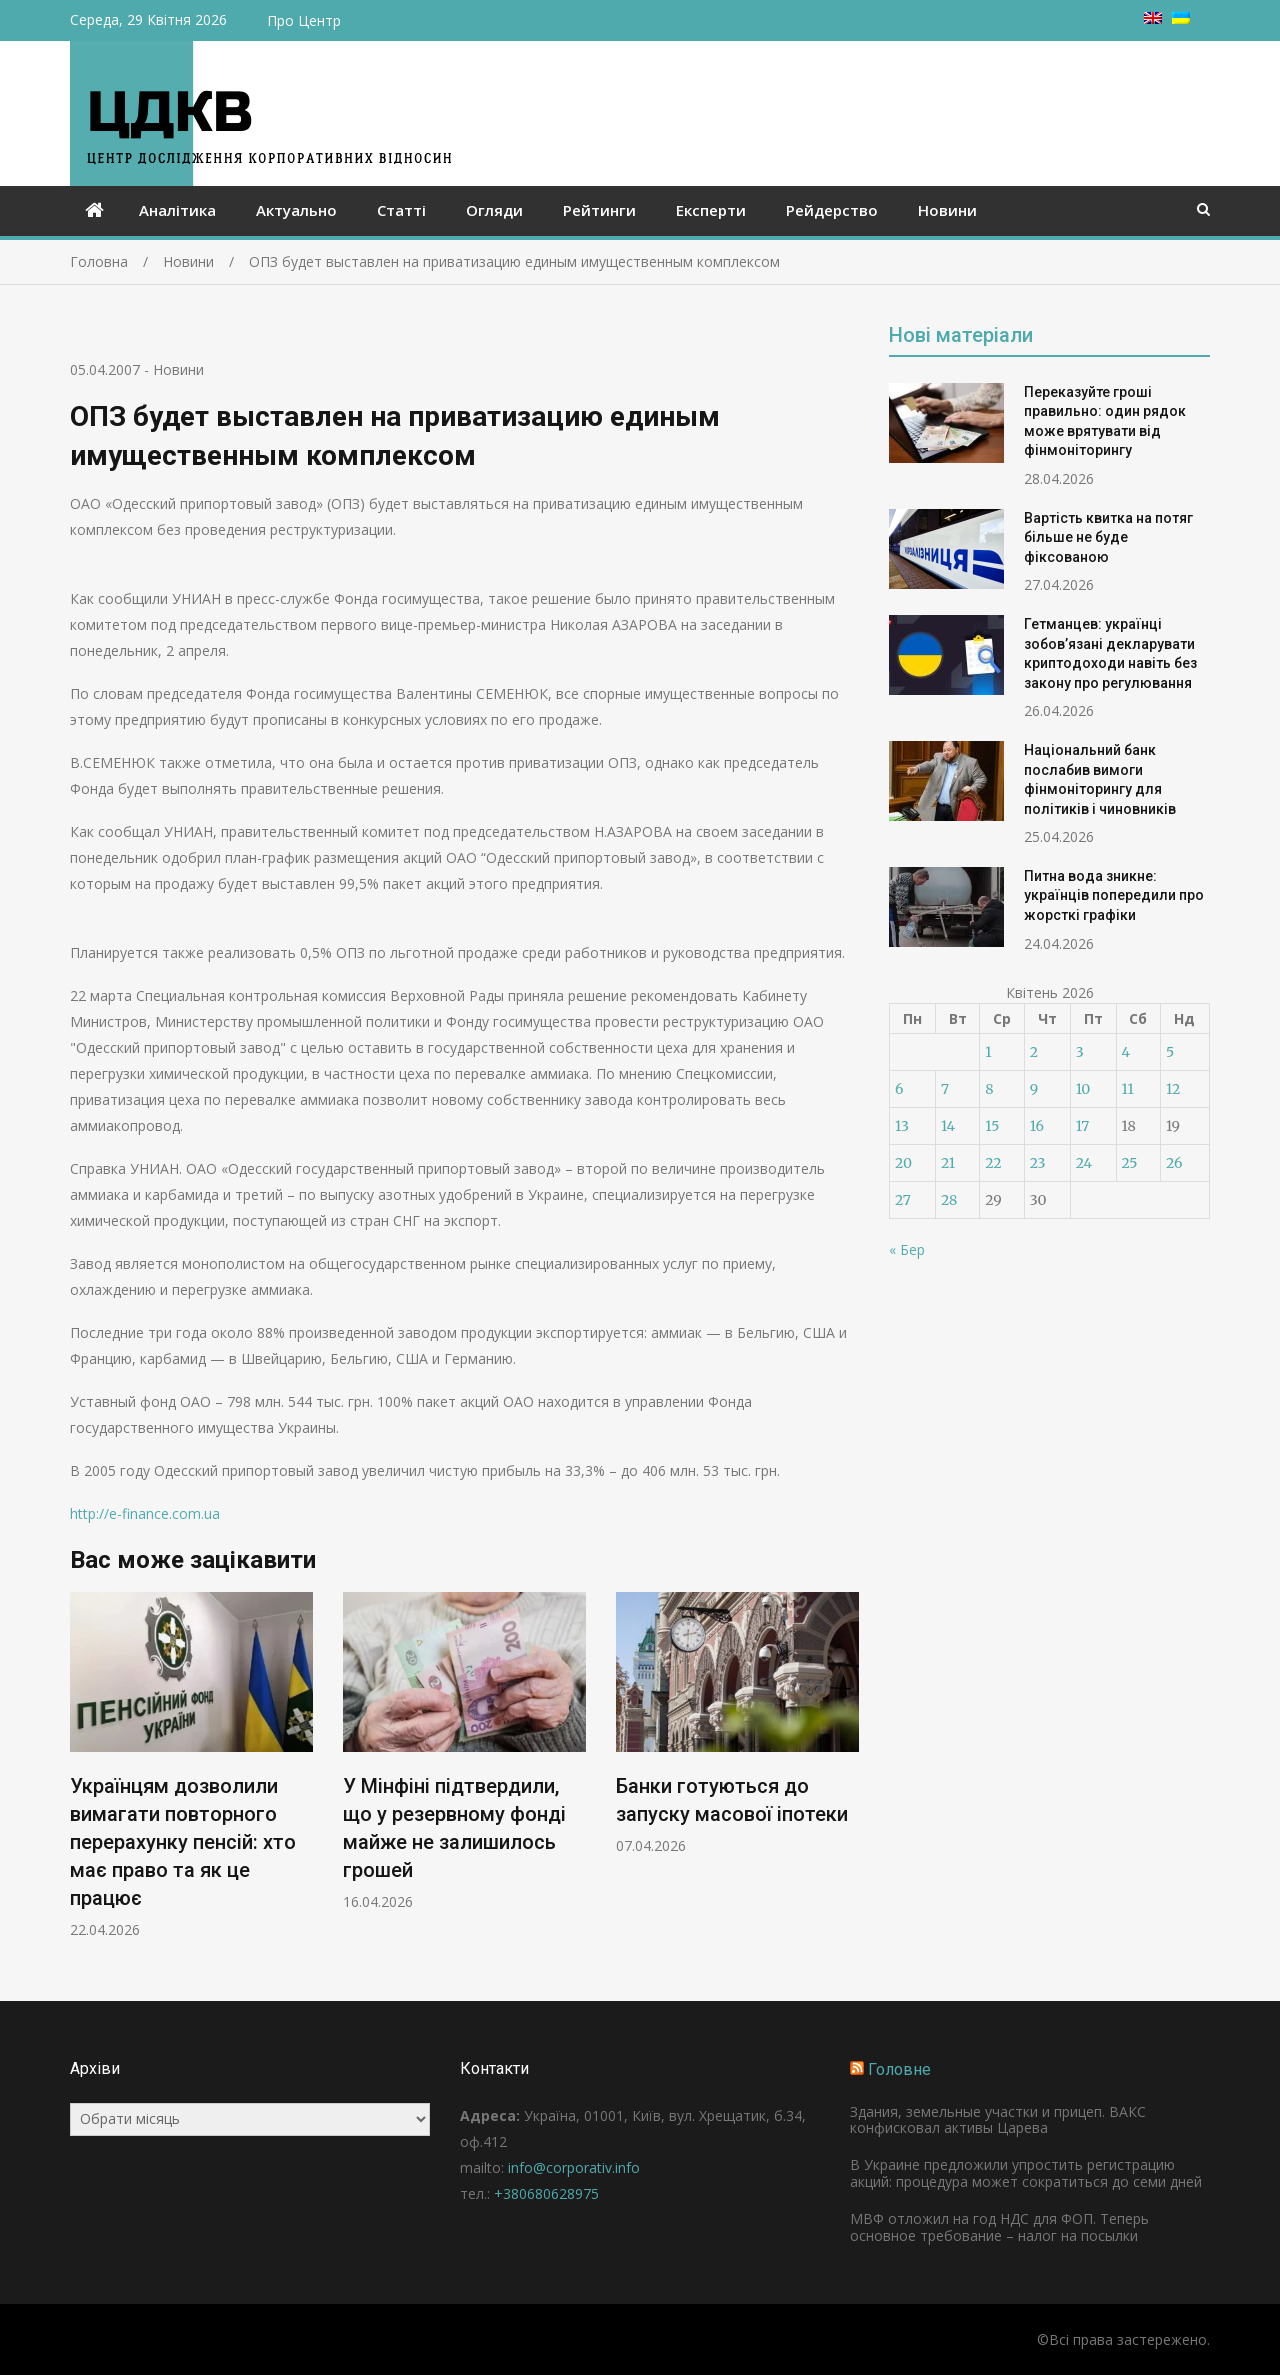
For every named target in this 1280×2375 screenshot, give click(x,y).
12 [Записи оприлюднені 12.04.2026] (1173, 1089)
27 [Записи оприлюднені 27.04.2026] (903, 1200)
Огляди (494, 210)
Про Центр (304, 20)
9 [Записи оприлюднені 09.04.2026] (1034, 1089)
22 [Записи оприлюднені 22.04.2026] (993, 1163)
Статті (401, 210)
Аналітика (177, 210)
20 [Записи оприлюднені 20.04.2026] (903, 1163)
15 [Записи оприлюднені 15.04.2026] (992, 1126)
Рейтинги (599, 210)
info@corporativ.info (574, 2167)
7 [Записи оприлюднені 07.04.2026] (945, 1089)
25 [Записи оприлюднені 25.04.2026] (1130, 1163)
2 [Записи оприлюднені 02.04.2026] (1034, 1052)
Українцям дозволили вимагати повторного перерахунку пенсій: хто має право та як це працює (183, 1842)
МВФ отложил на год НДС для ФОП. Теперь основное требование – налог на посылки (999, 2227)
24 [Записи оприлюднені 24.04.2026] (1084, 1163)
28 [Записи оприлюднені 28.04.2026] (949, 1200)
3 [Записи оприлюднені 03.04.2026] (1080, 1052)
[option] (191, 1765)
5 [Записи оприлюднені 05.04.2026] (1170, 1052)
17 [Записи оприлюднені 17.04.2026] (1083, 1126)
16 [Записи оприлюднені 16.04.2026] (1037, 1126)
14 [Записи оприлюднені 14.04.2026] (948, 1126)
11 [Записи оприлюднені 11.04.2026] (1128, 1089)
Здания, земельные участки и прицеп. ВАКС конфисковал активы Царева (998, 2120)
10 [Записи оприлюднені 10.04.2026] (1083, 1089)
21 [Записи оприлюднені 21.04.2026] (948, 1163)
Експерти (711, 210)
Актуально (296, 210)
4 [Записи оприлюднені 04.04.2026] (1126, 1052)
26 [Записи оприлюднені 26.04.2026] (1174, 1163)
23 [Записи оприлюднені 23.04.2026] (1038, 1163)
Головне (899, 2069)
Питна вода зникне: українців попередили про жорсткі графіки (1114, 895)
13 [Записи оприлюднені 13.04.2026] (902, 1126)
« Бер (907, 1249)
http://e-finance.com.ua (145, 1513)
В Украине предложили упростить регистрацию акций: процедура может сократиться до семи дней (1026, 2173)
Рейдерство (832, 210)
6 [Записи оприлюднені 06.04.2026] (899, 1089)
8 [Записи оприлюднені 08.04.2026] (989, 1089)
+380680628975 (546, 2193)
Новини (947, 210)
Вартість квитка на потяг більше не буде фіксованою (1108, 537)
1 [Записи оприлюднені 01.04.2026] (988, 1052)
